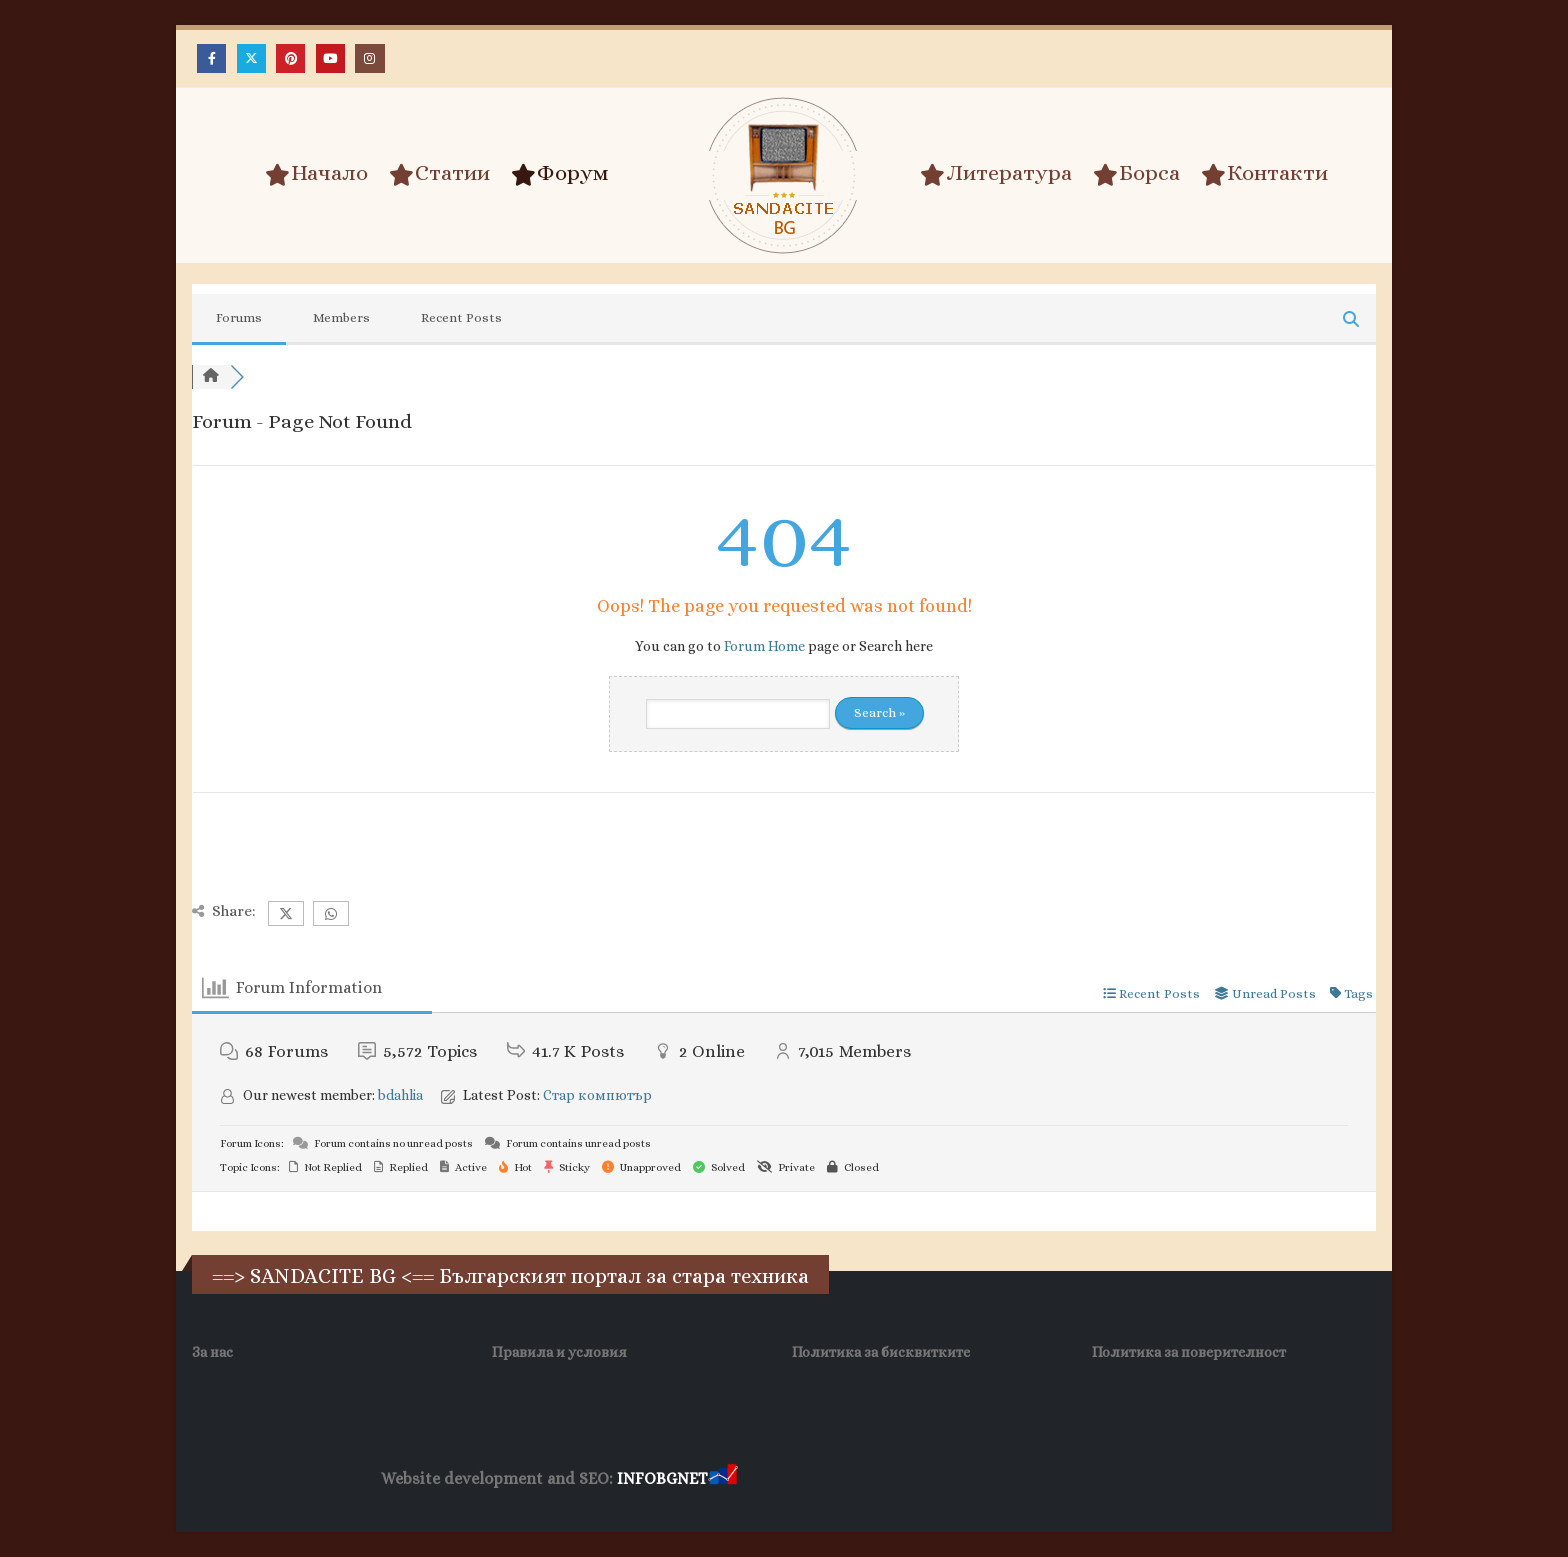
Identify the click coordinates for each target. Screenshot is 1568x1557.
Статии (439, 174)
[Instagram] (369, 58)
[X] (251, 58)
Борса (1136, 174)
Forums (239, 317)
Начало (316, 174)
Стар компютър (597, 1095)
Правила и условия (559, 1352)
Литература (996, 174)
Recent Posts (461, 317)
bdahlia (400, 1095)
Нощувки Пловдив (1115, 1479)
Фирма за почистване (968, 1479)
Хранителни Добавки (812, 1479)
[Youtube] (330, 58)
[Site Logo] (784, 175)
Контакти (1264, 174)
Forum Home (764, 646)
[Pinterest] (290, 58)
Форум (560, 174)
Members (341, 317)
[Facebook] (211, 58)
